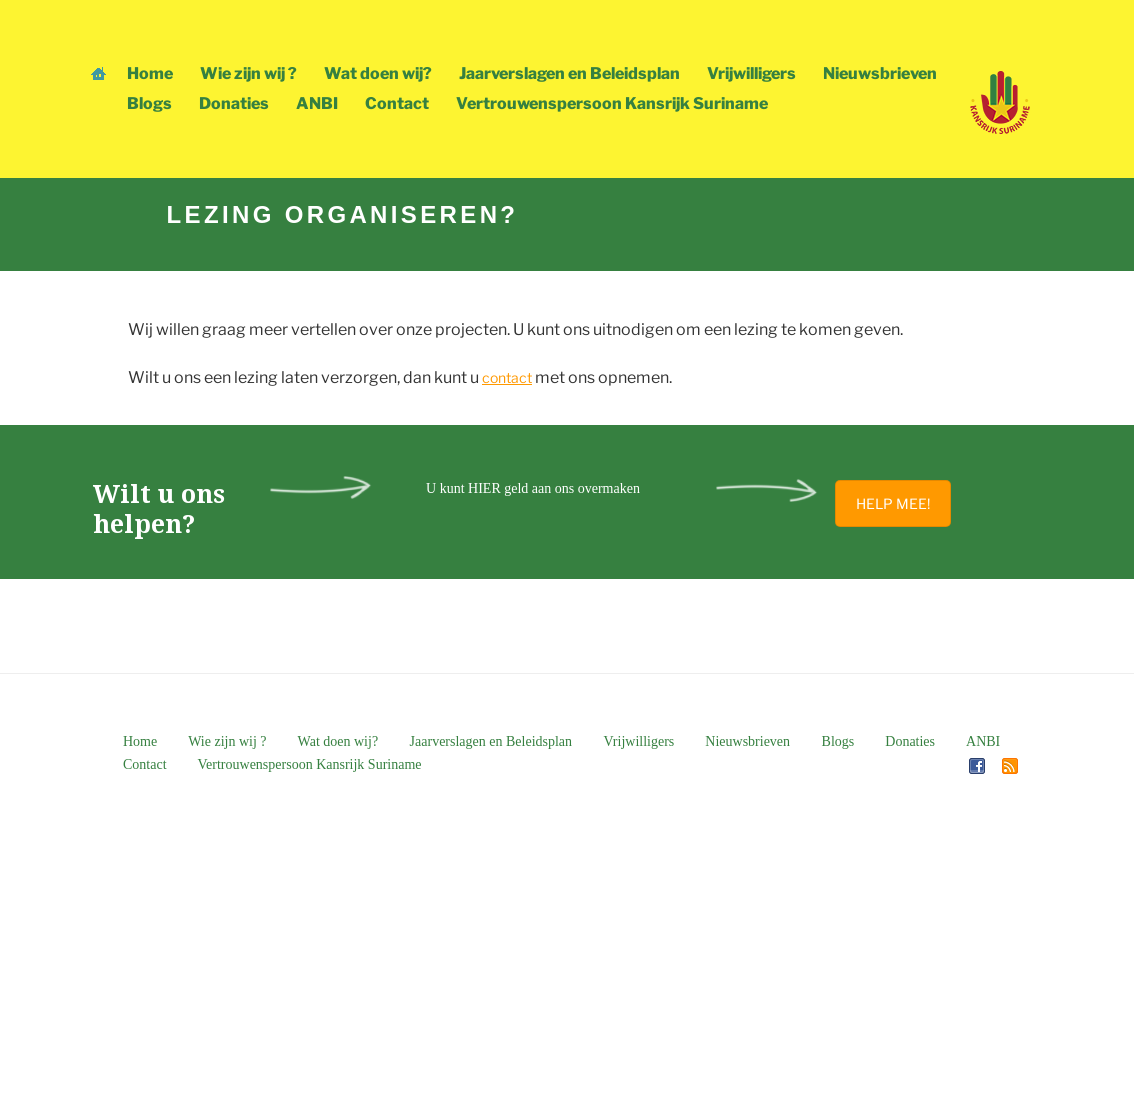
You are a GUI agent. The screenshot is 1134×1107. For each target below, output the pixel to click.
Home (150, 73)
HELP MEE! (893, 503)
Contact (397, 103)
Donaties (234, 103)
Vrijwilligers (751, 73)
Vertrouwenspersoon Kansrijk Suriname (612, 103)
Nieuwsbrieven (880, 73)
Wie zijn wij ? (248, 73)
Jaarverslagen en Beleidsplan (569, 73)
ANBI (317, 103)
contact (507, 377)
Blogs (149, 103)
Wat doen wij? (378, 73)
